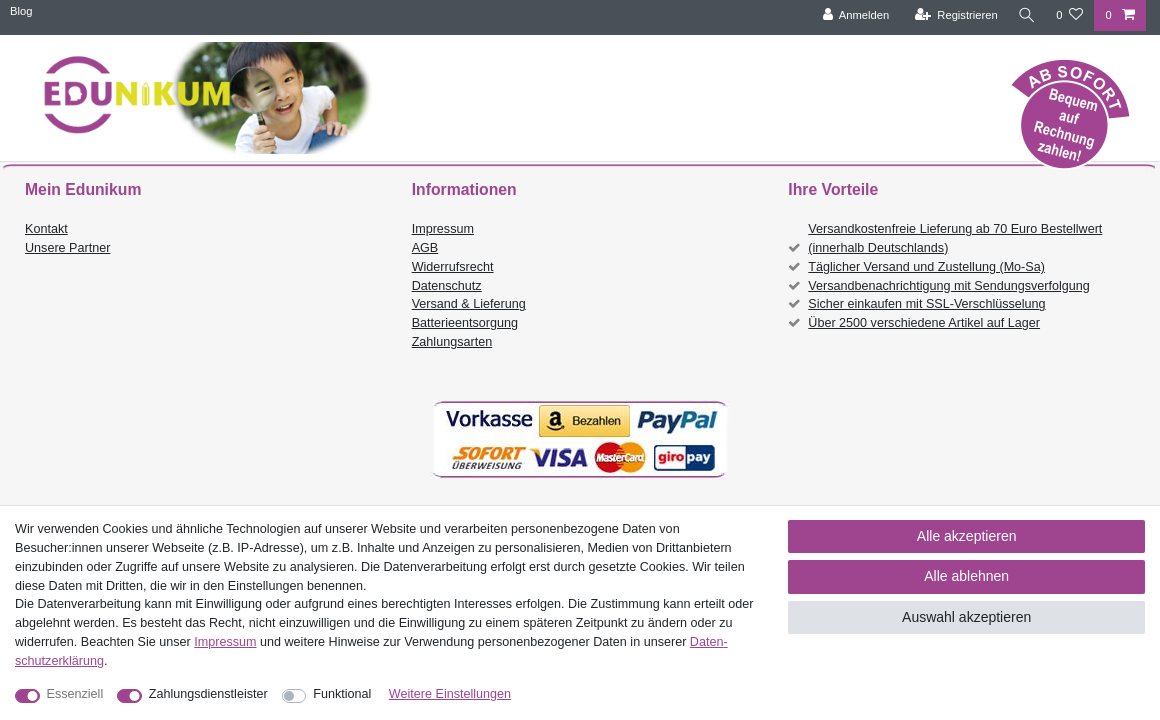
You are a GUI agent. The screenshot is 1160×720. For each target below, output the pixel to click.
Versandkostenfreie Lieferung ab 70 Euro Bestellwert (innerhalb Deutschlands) (955, 238)
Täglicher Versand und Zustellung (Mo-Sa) (926, 267)
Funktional (342, 694)
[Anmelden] (852, 15)
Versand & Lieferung (469, 304)
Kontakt (46, 229)
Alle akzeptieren (967, 536)
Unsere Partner (67, 248)
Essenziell (75, 694)
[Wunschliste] (1069, 15)
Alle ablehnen (966, 576)
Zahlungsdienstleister (208, 694)
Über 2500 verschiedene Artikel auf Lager (924, 323)
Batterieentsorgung (465, 323)
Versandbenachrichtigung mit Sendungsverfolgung (948, 286)
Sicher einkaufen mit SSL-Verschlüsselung (926, 304)
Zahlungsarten (452, 342)
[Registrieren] (952, 15)
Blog (21, 11)
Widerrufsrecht (453, 267)
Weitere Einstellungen (450, 694)
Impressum (443, 229)
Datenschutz (447, 286)
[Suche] (1025, 15)
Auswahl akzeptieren (966, 617)
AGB (425, 248)
